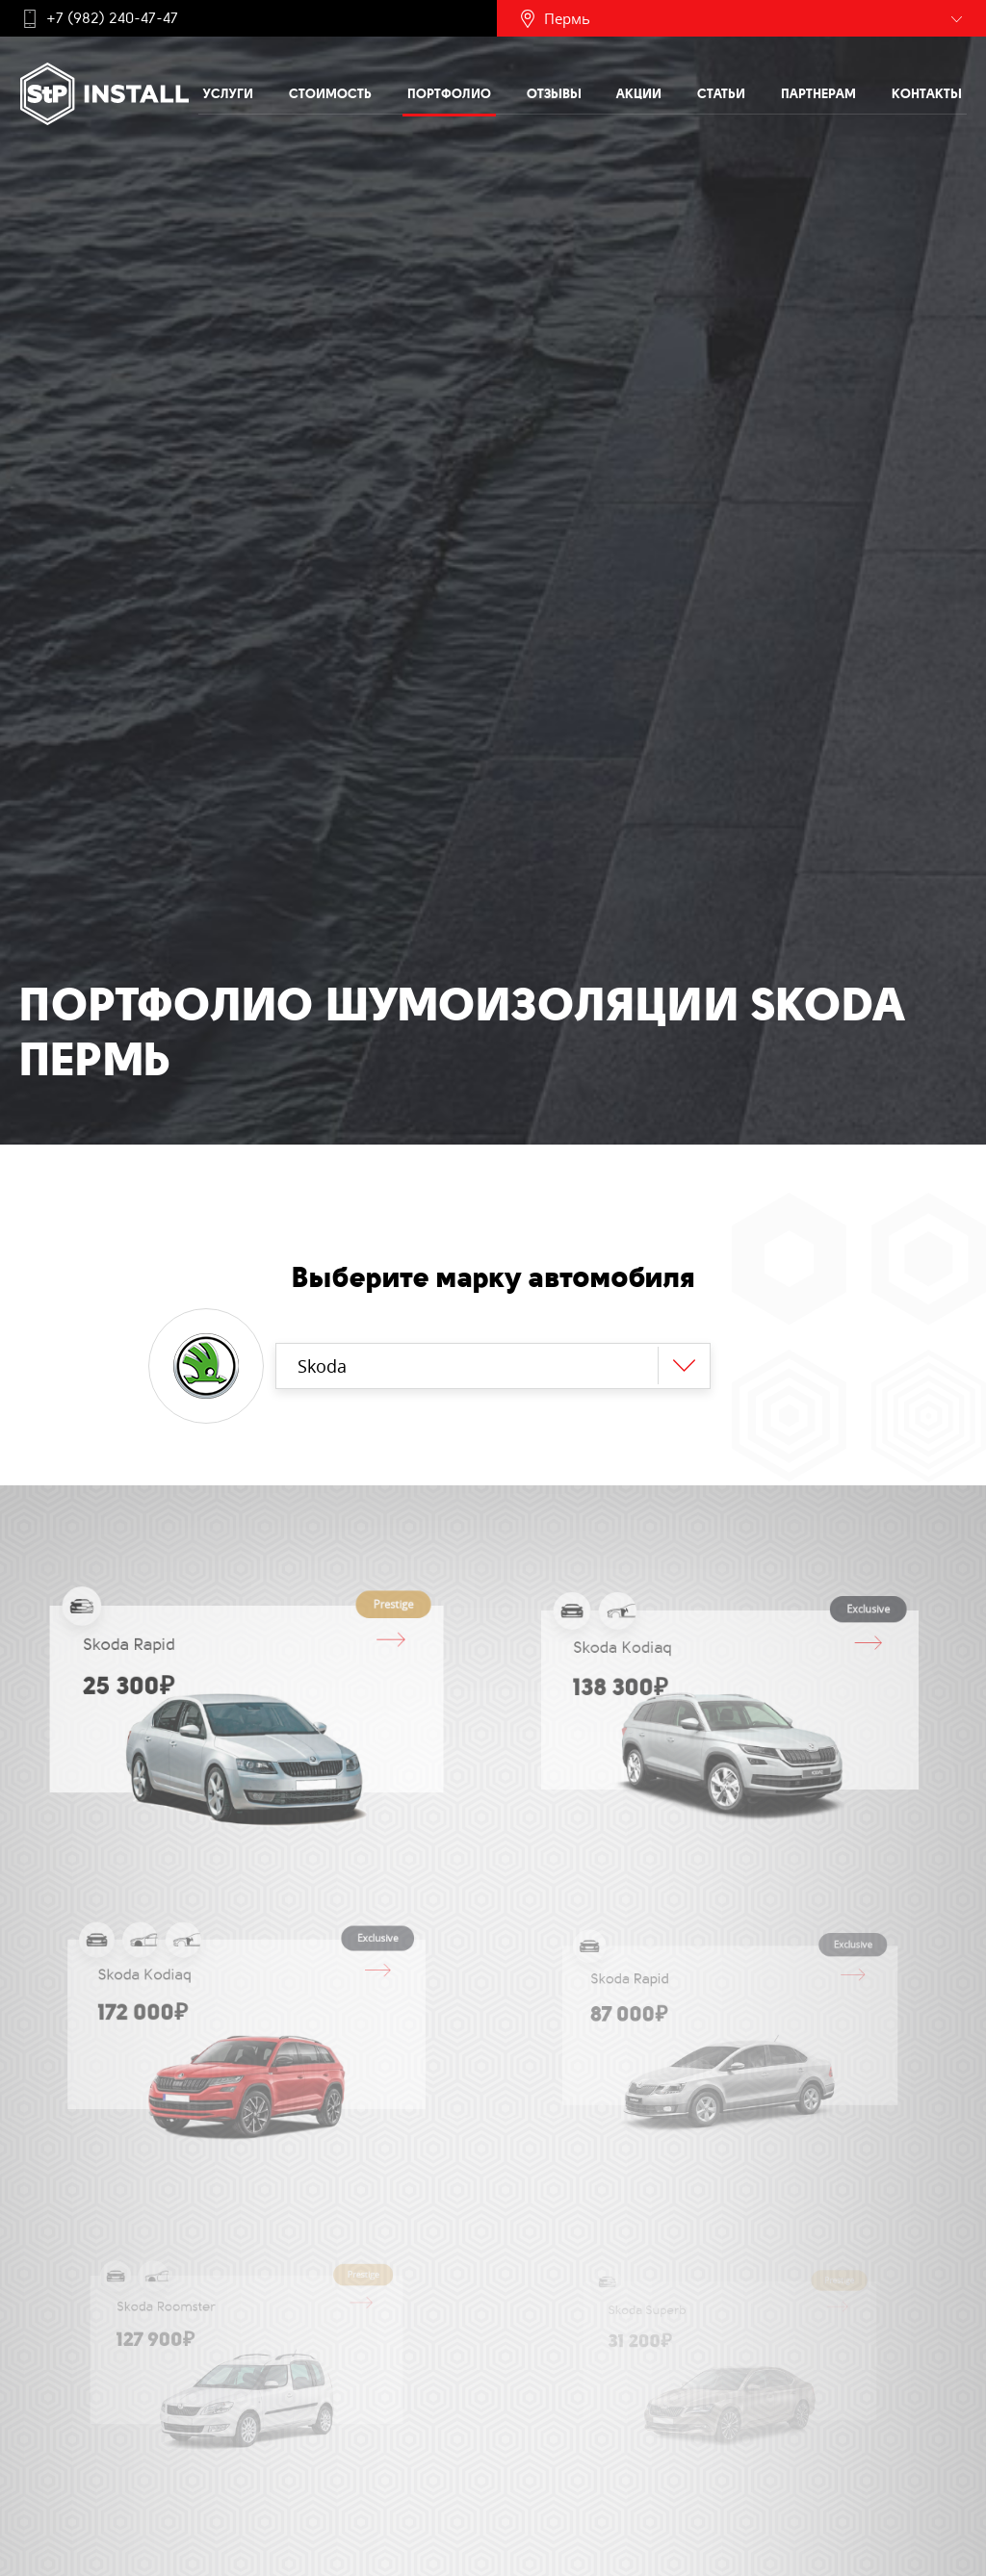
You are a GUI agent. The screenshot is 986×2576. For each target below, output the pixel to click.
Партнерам (818, 93)
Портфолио (449, 93)
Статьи (721, 93)
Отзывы (554, 93)
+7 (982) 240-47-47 (112, 18)
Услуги (228, 93)
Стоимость (330, 93)
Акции (639, 93)
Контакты (927, 93)
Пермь (567, 18)
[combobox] (493, 1366)
